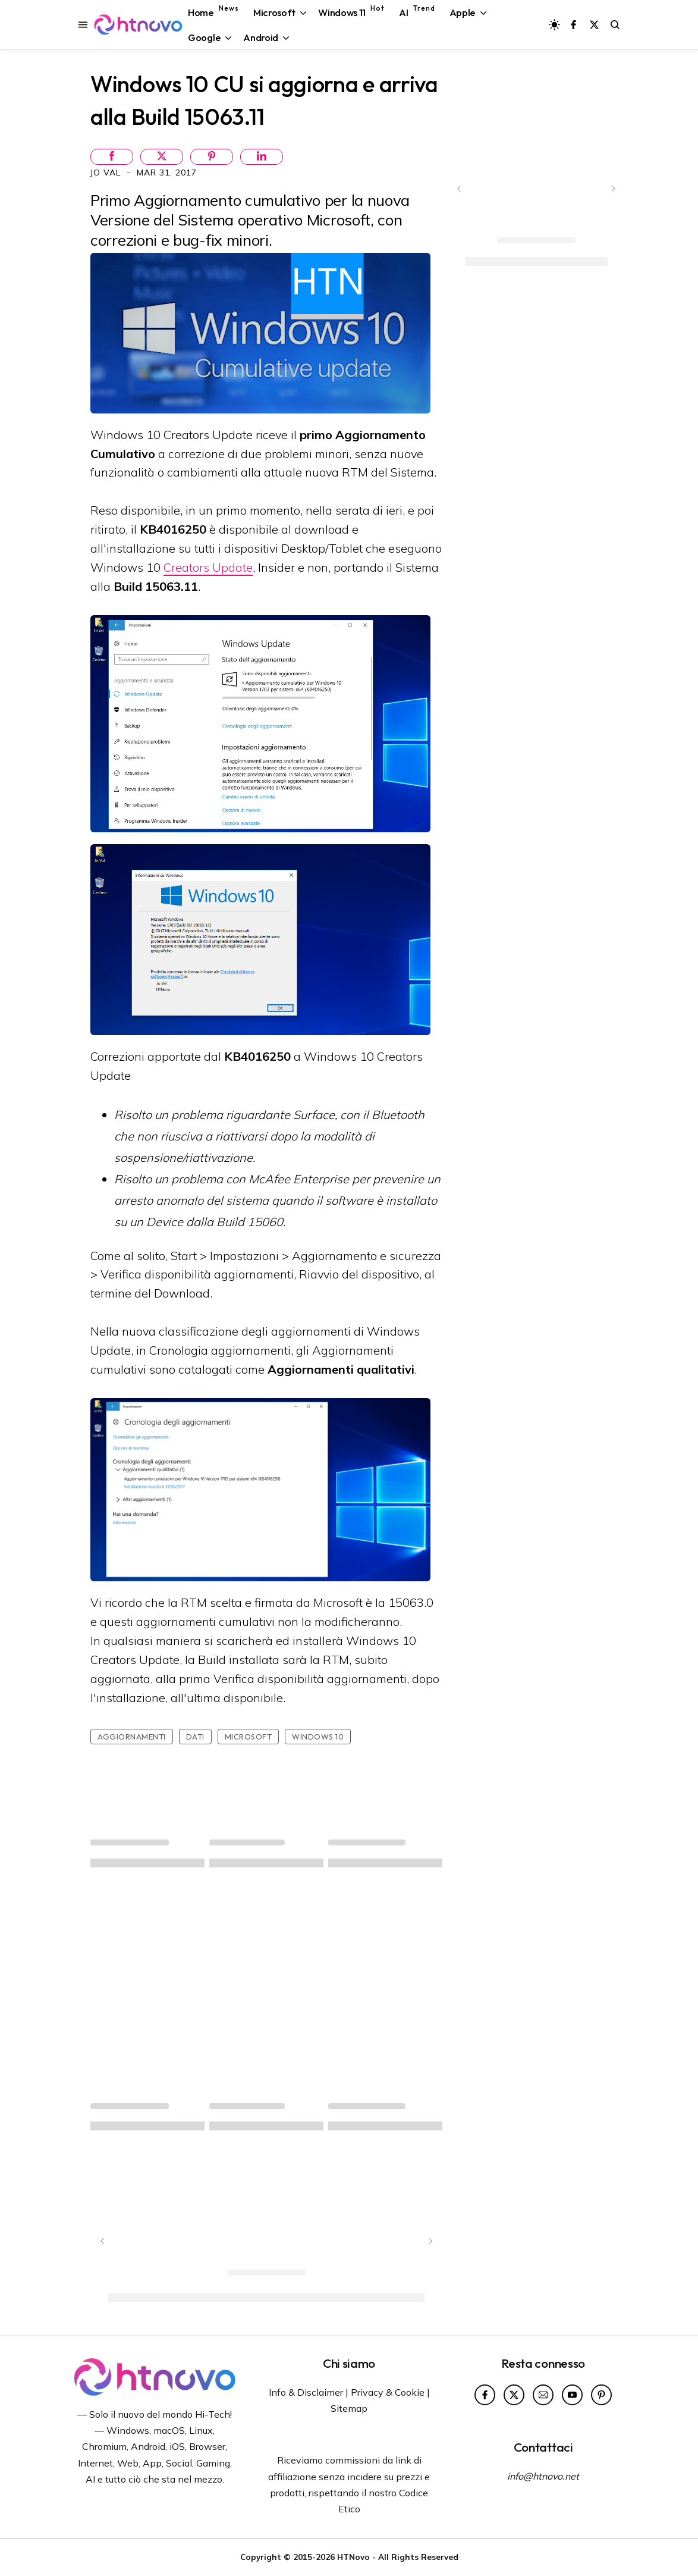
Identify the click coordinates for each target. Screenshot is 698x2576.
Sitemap (349, 2408)
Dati (195, 1736)
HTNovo (353, 2557)
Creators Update (208, 567)
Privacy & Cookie (388, 2392)
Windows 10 (318, 1736)
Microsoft (248, 1736)
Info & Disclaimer (306, 2392)
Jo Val (107, 172)
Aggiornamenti (132, 1736)
